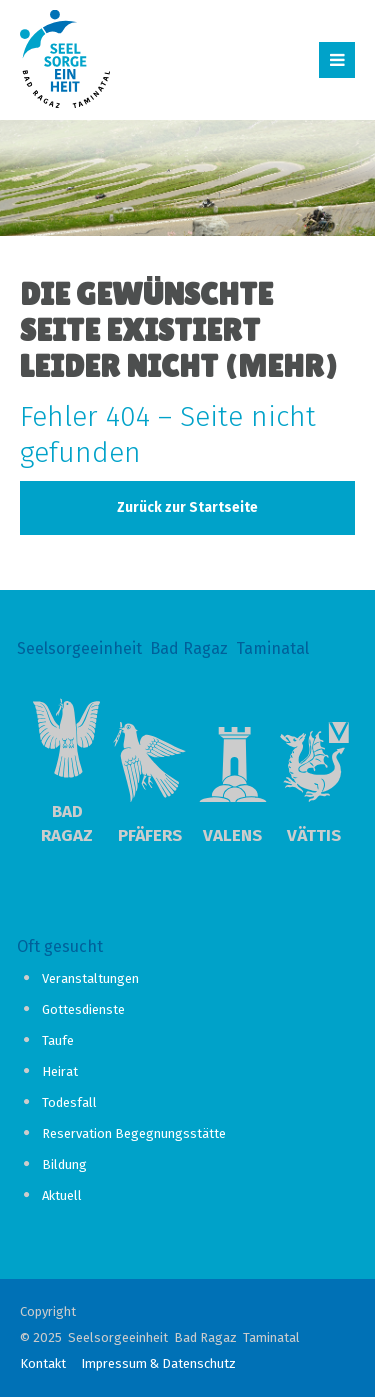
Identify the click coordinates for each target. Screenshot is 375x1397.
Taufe (58, 1040)
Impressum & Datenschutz (158, 1363)
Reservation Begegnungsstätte (134, 1133)
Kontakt (43, 1363)
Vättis (314, 835)
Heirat (60, 1071)
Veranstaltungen (90, 978)
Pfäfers (150, 835)
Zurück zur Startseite (187, 507)
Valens (232, 835)
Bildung (64, 1164)
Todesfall (69, 1102)
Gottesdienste (83, 1009)
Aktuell (62, 1195)
